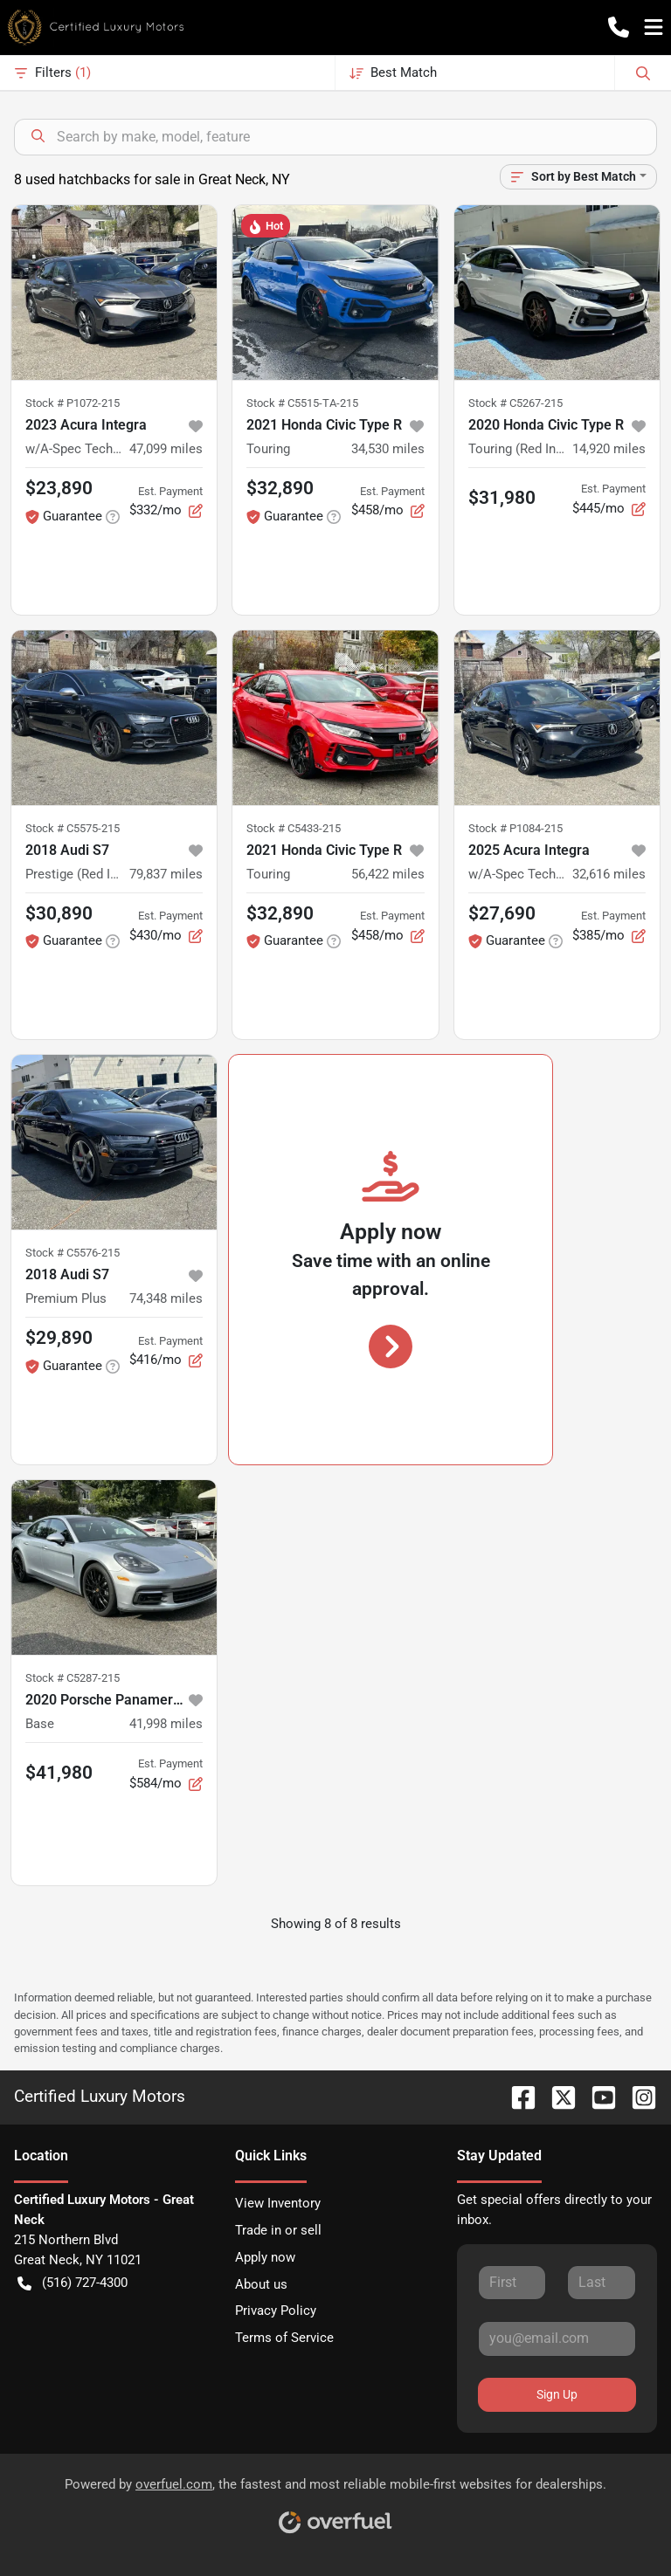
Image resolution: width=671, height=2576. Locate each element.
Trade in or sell (278, 2230)
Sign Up (557, 2394)
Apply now (265, 2257)
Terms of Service (284, 2337)
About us (261, 2284)
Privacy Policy (275, 2310)
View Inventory (278, 2203)
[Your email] (557, 2338)
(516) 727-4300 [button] (72, 2283)
